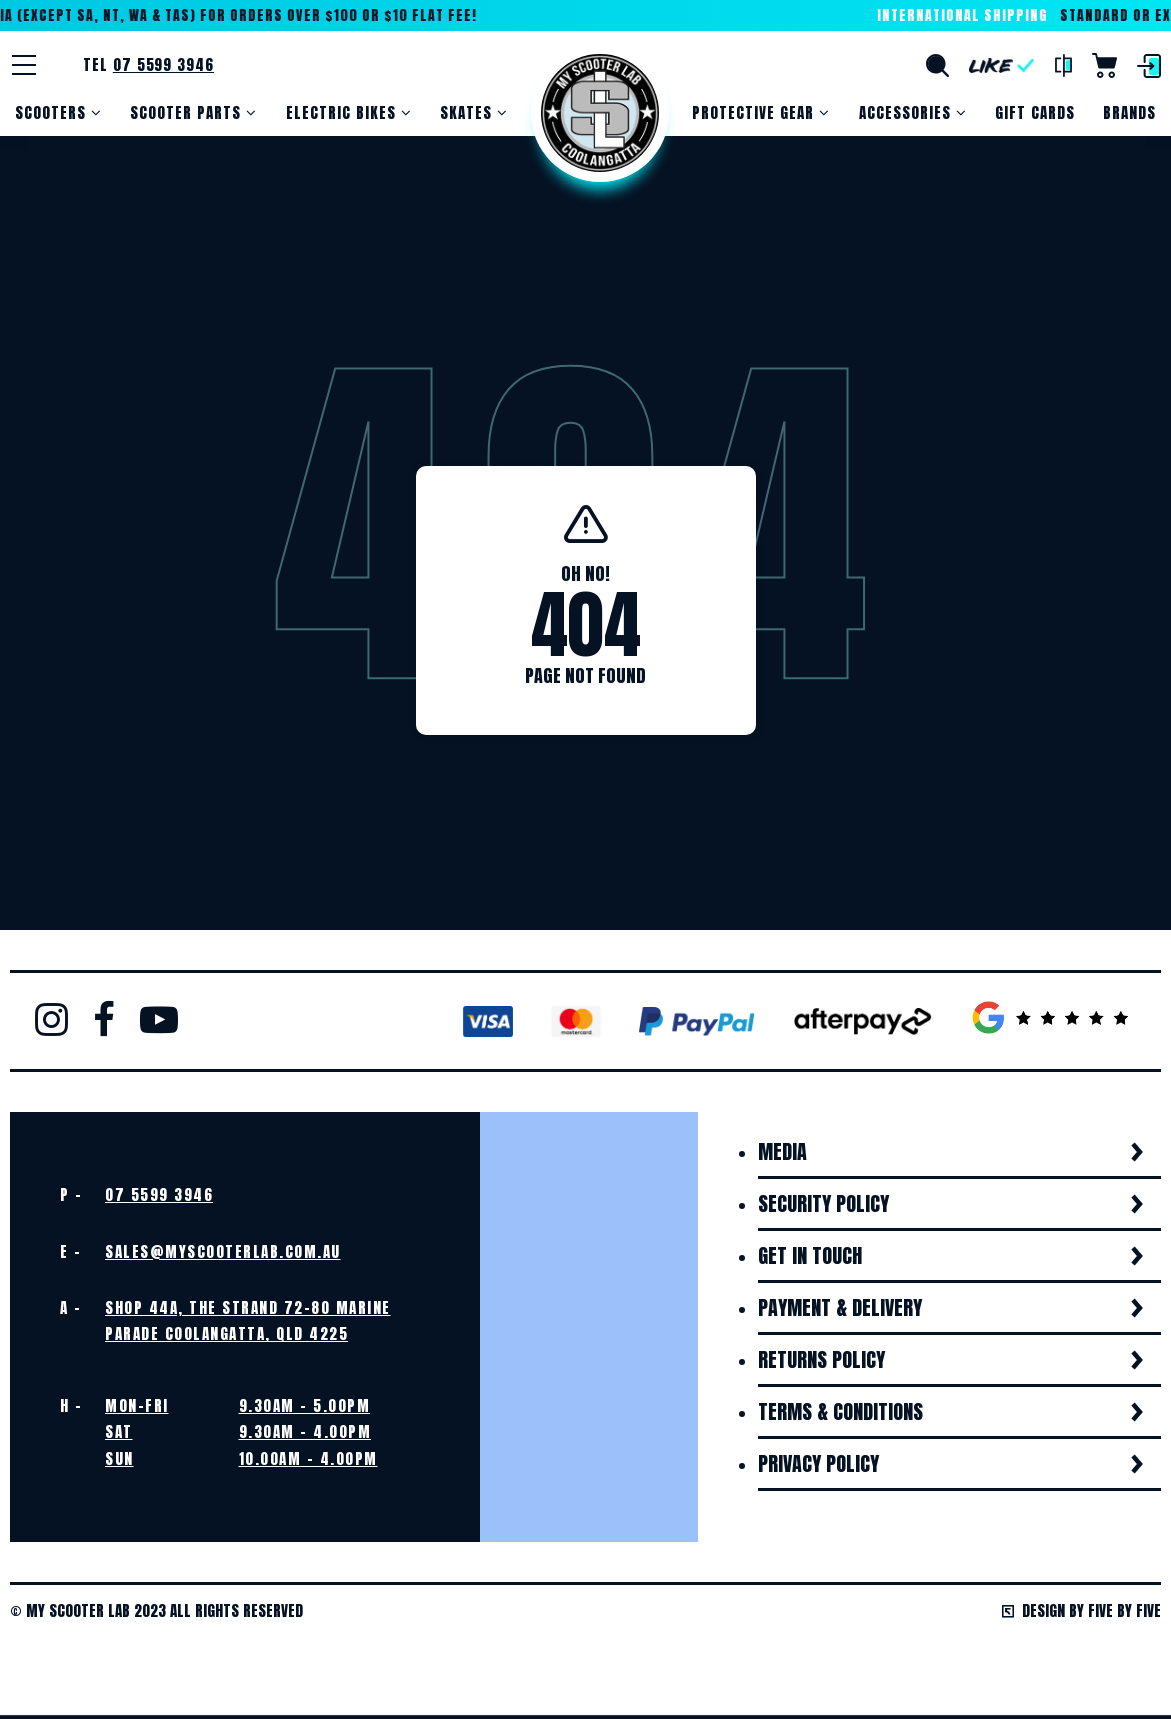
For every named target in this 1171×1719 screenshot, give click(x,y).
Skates (466, 112)
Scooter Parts (185, 112)
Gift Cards (1035, 112)
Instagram (51, 1019)
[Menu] (24, 65)
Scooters (50, 112)
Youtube (159, 1019)
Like (1002, 65)
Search (937, 65)
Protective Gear (753, 112)
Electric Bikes (341, 112)
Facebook (104, 1019)
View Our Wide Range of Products (292, 1677)
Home (600, 113)
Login (1149, 66)
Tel (148, 64)
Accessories (905, 112)
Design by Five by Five (1081, 1610)
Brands (1129, 112)
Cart (1104, 65)
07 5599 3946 (159, 1194)
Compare (1063, 66)
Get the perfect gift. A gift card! (878, 1677)
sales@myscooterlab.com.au (223, 1251)
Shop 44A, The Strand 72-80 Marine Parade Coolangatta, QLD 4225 (248, 1320)
